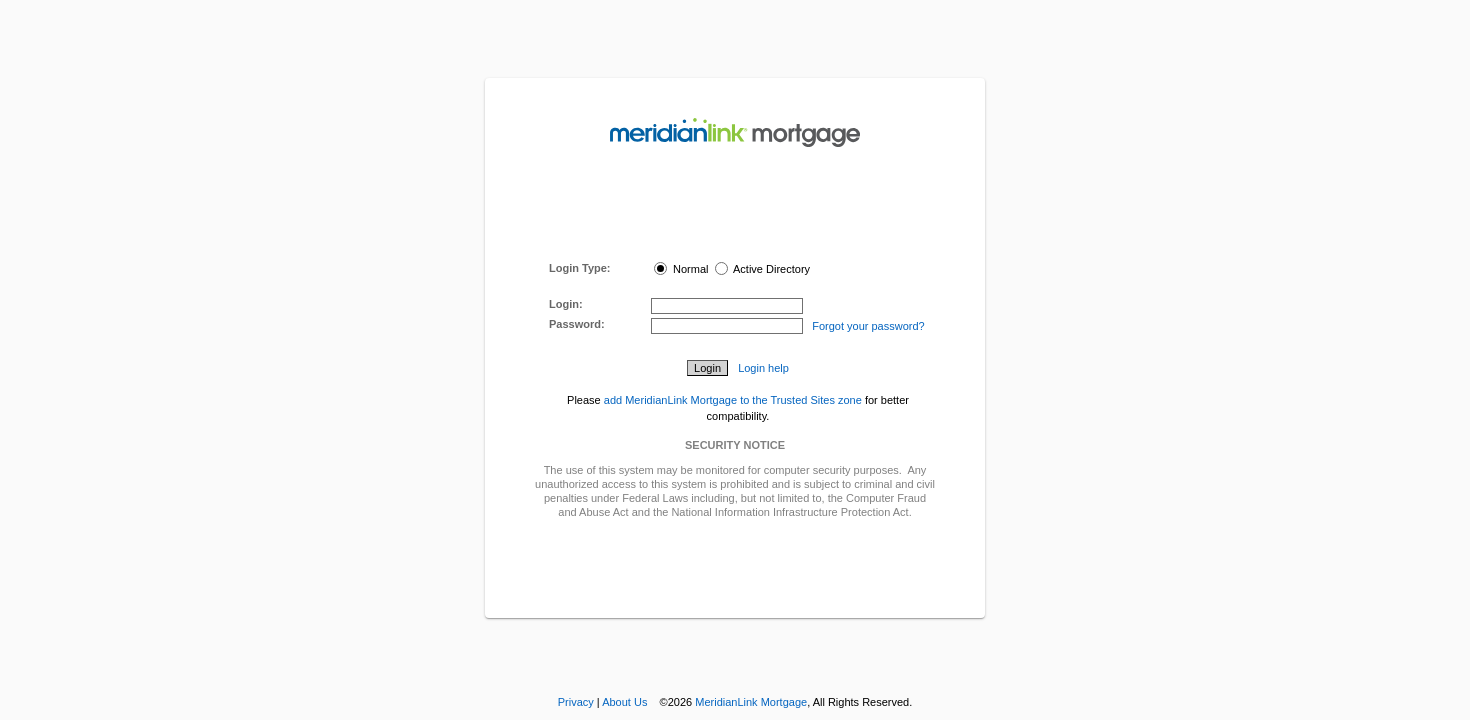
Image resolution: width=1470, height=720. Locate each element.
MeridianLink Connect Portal (731, 211)
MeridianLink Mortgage (751, 702)
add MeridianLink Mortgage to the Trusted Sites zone (733, 400)
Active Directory (762, 269)
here (756, 239)
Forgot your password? (868, 326)
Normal (681, 269)
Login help (763, 368)
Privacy (576, 702)
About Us (624, 702)
